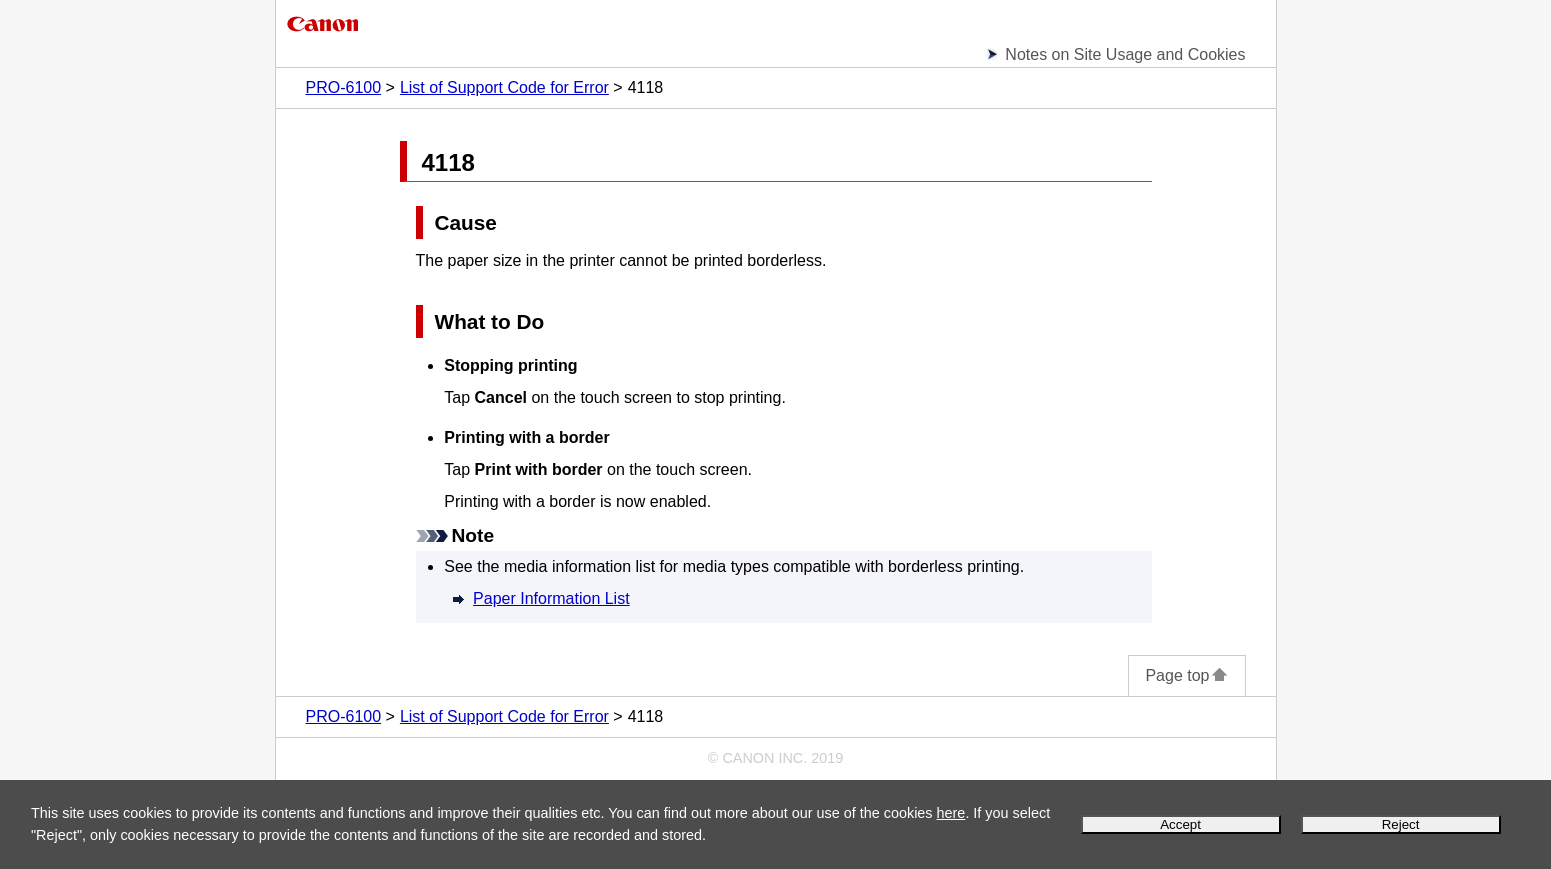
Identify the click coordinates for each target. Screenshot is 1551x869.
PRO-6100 (344, 87)
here (951, 813)
